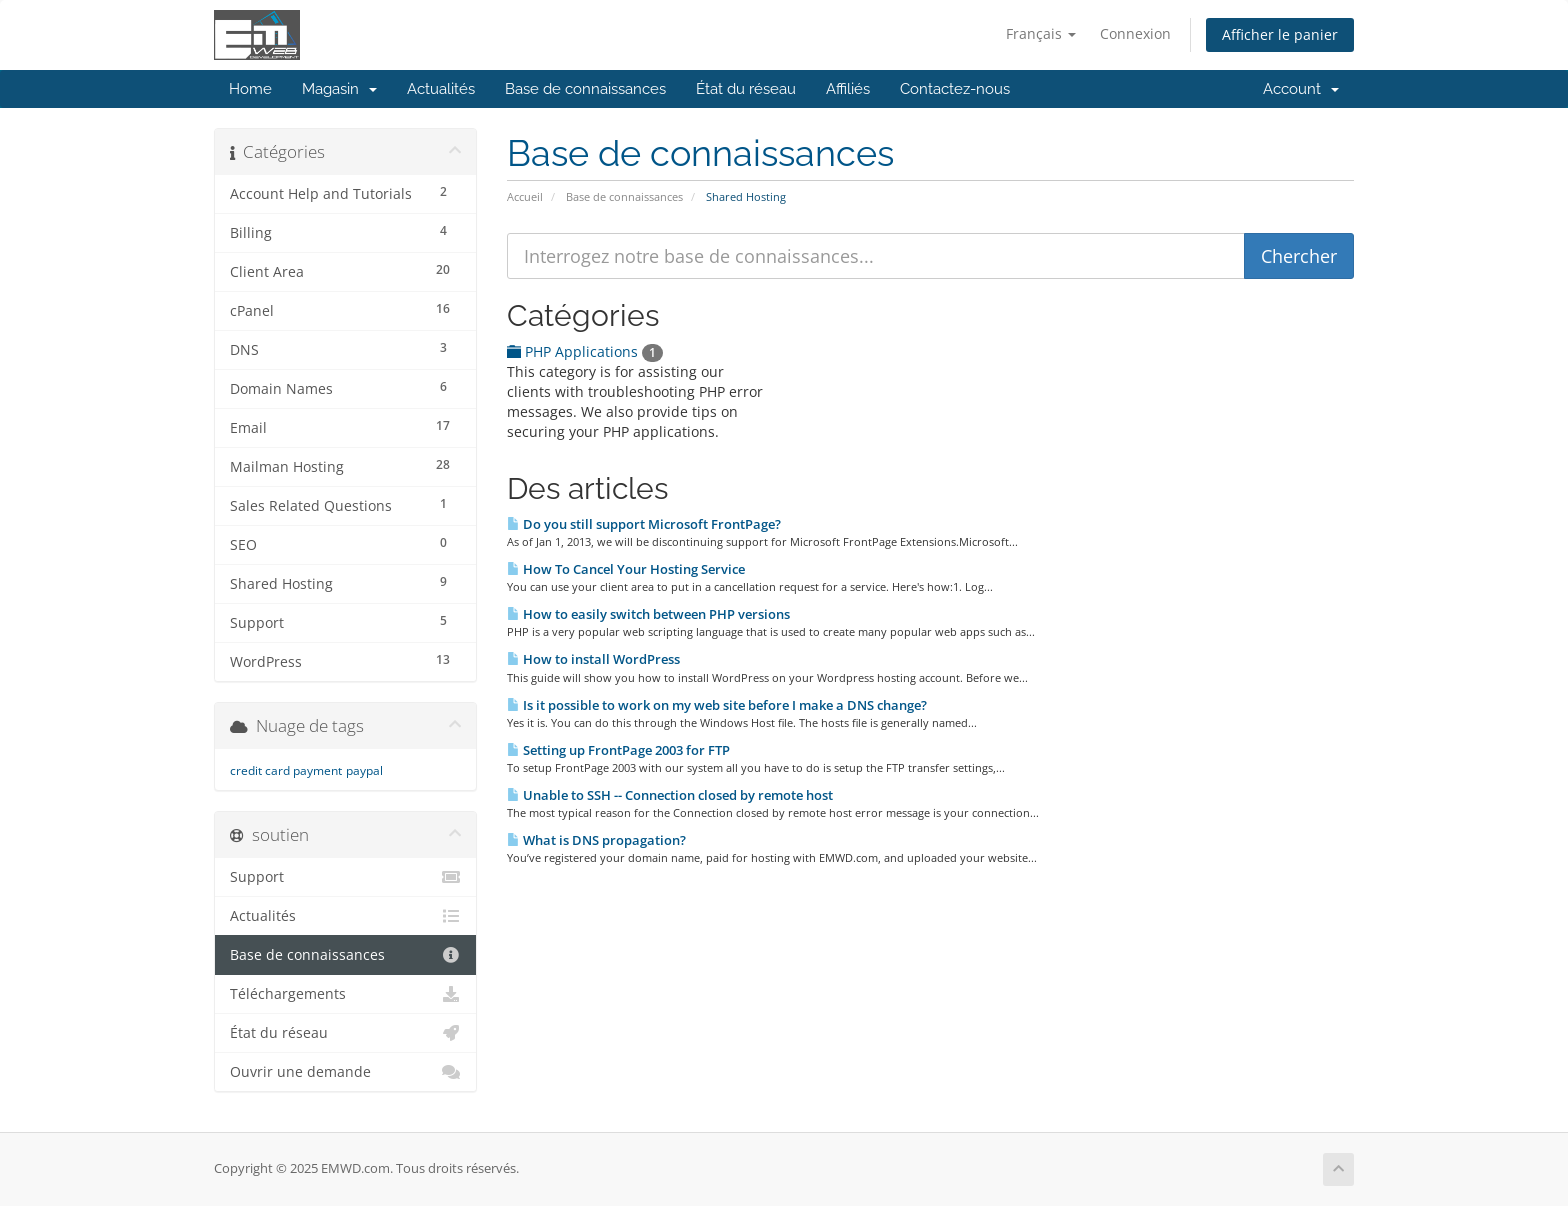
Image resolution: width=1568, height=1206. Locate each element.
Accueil (525, 196)
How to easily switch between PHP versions (648, 614)
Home (250, 89)
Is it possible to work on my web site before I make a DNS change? (717, 705)
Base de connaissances (585, 89)
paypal (364, 770)
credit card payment (286, 770)
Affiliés (848, 89)
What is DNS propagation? (596, 840)
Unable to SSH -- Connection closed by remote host (670, 795)
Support (345, 877)
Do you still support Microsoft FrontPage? (644, 524)
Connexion (1135, 33)
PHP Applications (585, 351)
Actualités (441, 89)
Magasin (339, 89)
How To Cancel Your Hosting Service (626, 569)
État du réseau (746, 89)
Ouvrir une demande (345, 1072)
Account (1301, 89)
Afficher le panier (1280, 34)
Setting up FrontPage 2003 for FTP (618, 750)
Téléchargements (345, 994)
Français (1041, 33)
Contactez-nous (955, 89)
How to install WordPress (593, 659)
